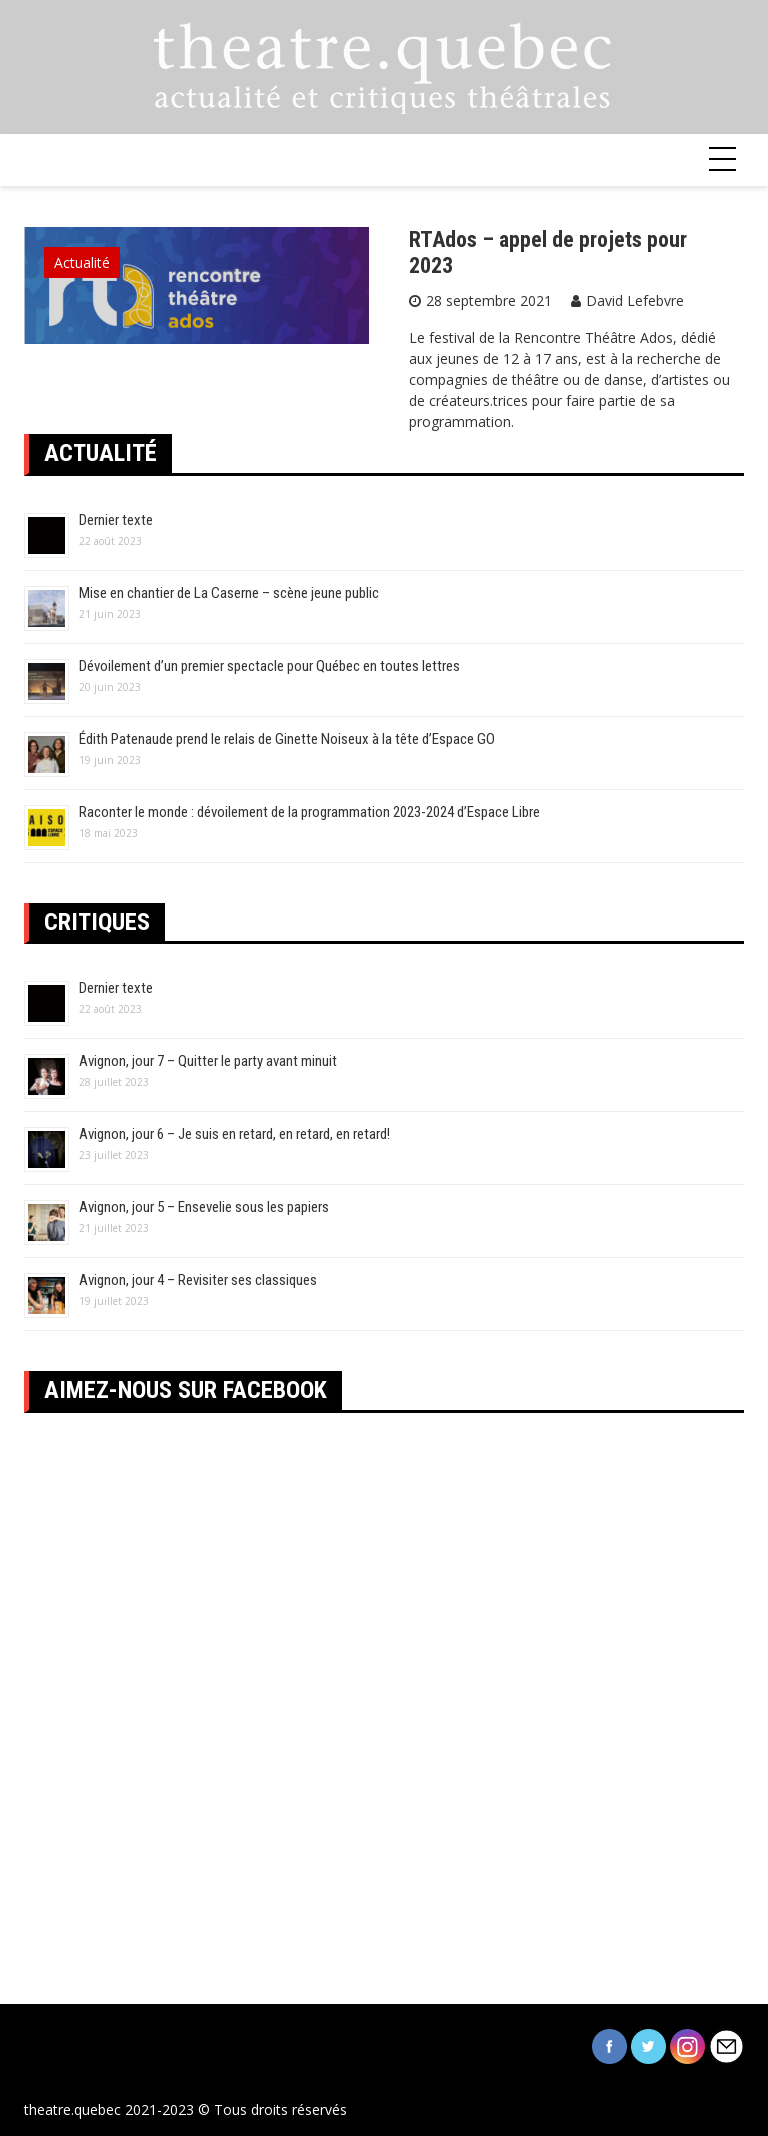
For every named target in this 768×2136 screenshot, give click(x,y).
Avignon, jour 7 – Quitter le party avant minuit (208, 1061)
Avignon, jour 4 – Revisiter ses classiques (198, 1280)
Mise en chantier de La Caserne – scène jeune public (229, 593)
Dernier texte (116, 520)
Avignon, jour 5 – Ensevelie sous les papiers (204, 1207)
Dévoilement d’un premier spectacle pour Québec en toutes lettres (269, 666)
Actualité (82, 262)
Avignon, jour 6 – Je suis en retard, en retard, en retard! (234, 1134)
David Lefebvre (635, 300)
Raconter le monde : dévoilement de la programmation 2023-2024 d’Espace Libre (309, 812)
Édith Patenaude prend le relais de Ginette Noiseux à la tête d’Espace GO (287, 739)
